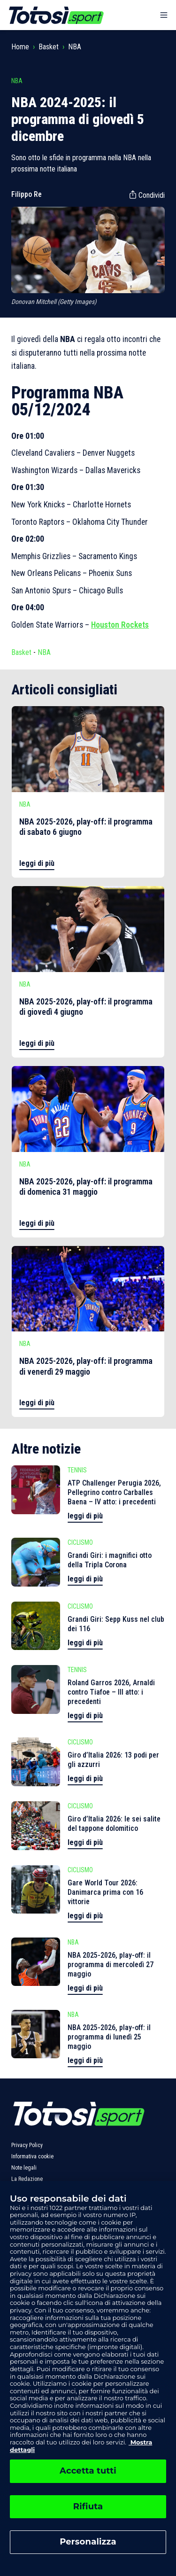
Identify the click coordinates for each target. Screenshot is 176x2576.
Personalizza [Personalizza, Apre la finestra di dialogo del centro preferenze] (88, 2542)
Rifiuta (88, 2506)
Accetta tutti (88, 2471)
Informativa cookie (32, 2156)
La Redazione (27, 2179)
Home (20, 46)
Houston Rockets (120, 625)
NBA (74, 46)
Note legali (24, 2167)
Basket (48, 46)
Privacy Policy (27, 2145)
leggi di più (36, 863)
